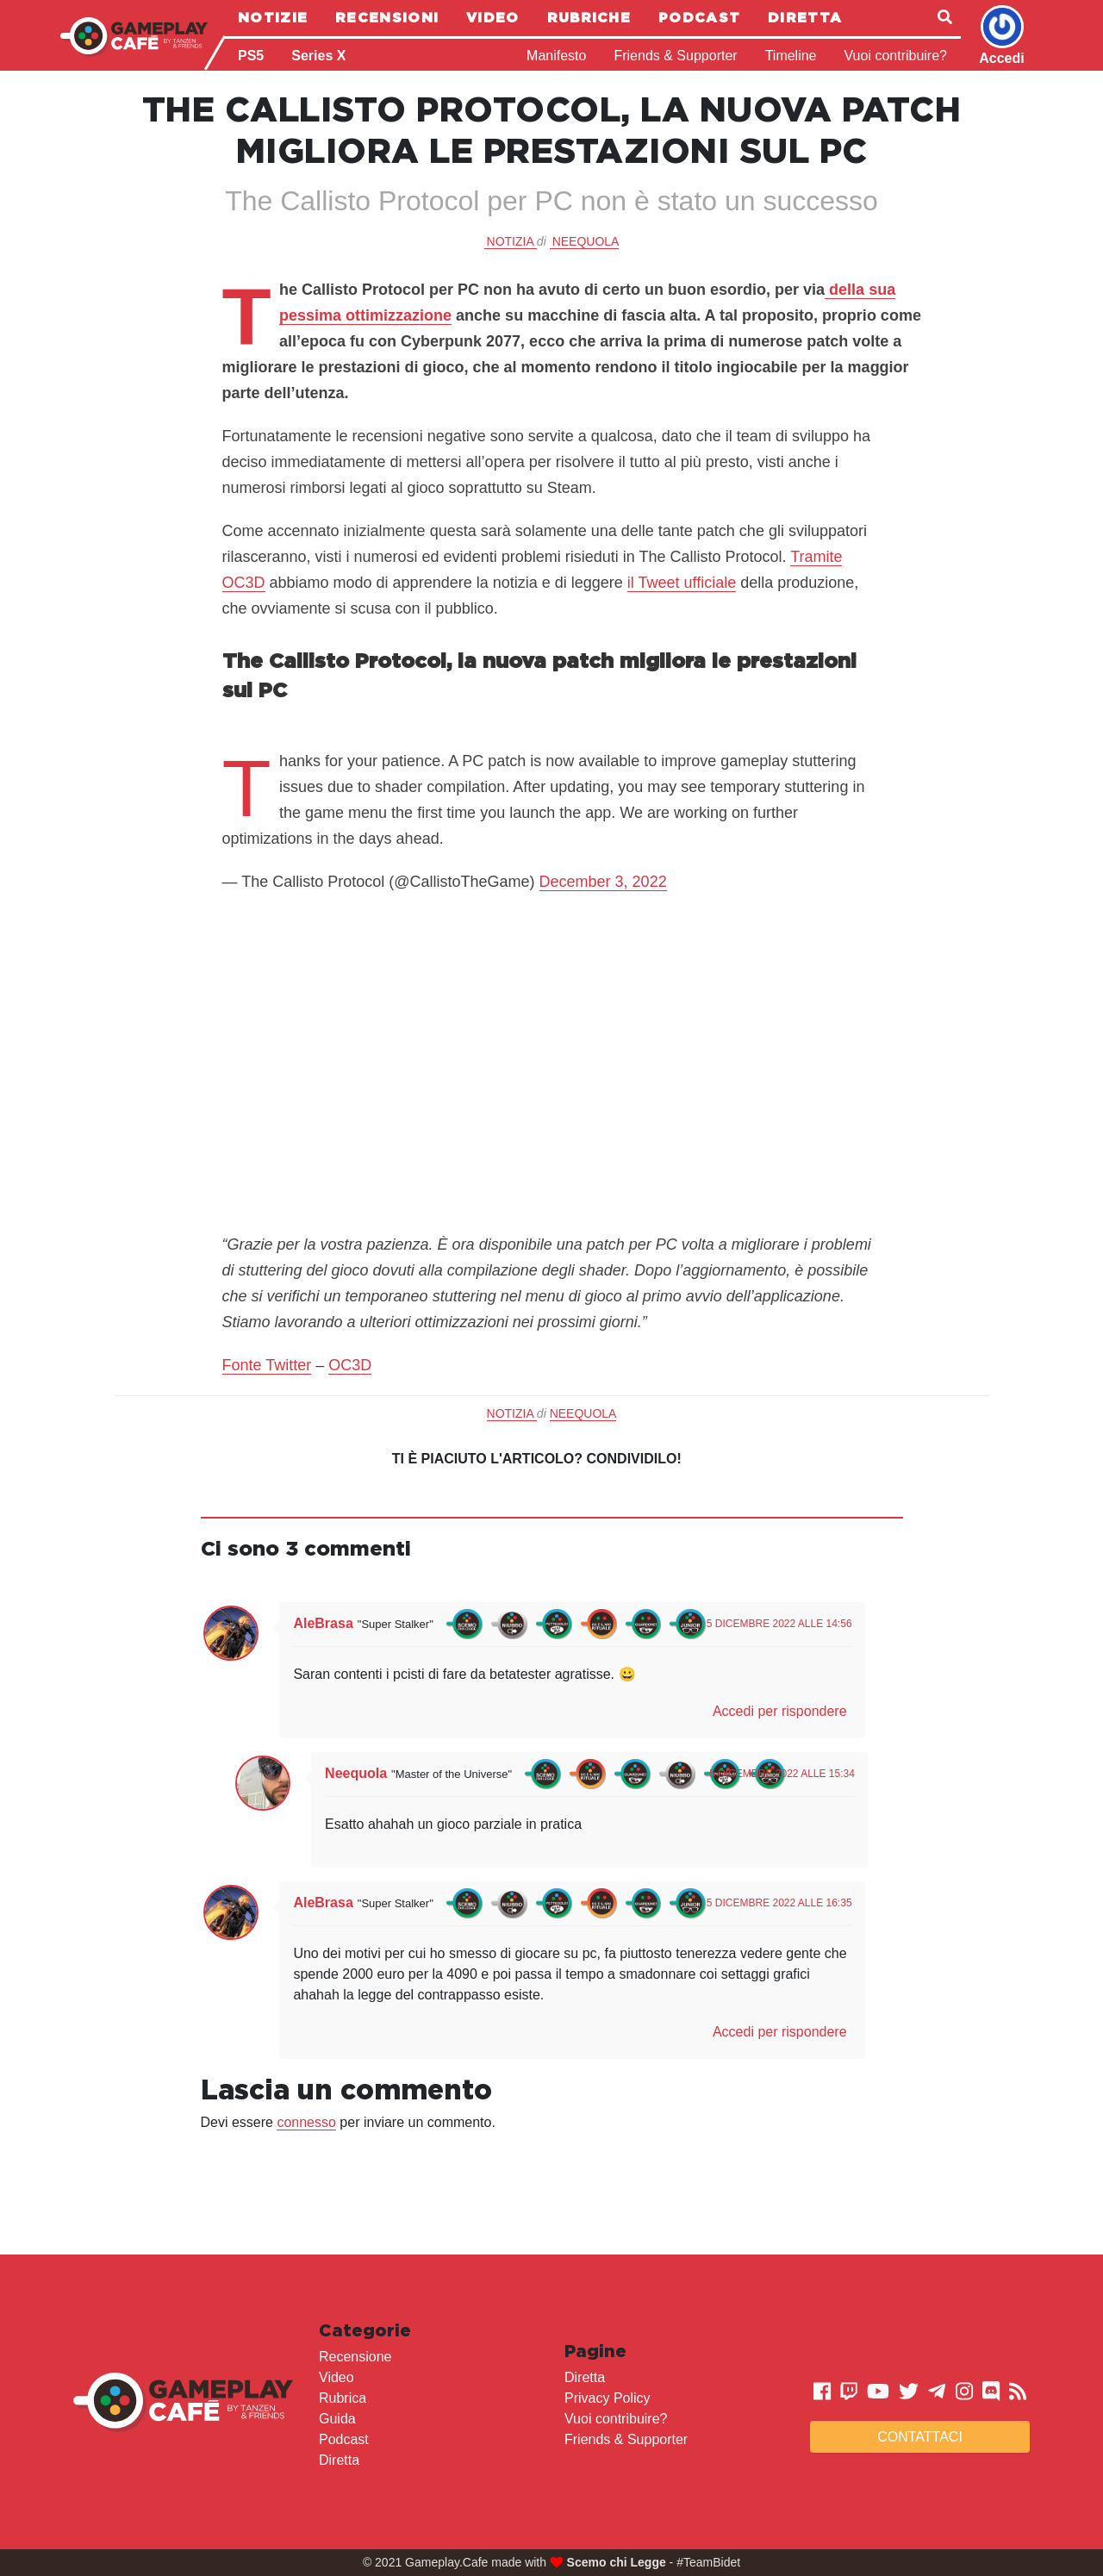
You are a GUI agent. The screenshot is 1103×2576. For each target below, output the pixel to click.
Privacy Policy (607, 2398)
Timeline (791, 55)
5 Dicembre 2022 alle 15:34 (782, 1774)
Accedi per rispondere (780, 1711)
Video (493, 17)
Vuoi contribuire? (895, 55)
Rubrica (342, 2398)
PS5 (251, 55)
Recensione (355, 2356)
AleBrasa (322, 1623)
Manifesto (556, 55)
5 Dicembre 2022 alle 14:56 (779, 1624)
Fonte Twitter (267, 1365)
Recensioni (387, 17)
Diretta (805, 17)
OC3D (349, 1365)
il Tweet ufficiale (681, 582)
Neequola (586, 241)
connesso (306, 2122)
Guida (337, 2418)
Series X (318, 55)
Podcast (699, 17)
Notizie (273, 17)
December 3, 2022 (603, 881)
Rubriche (589, 17)
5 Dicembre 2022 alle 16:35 (779, 1903)
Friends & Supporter (675, 55)
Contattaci (920, 2436)
